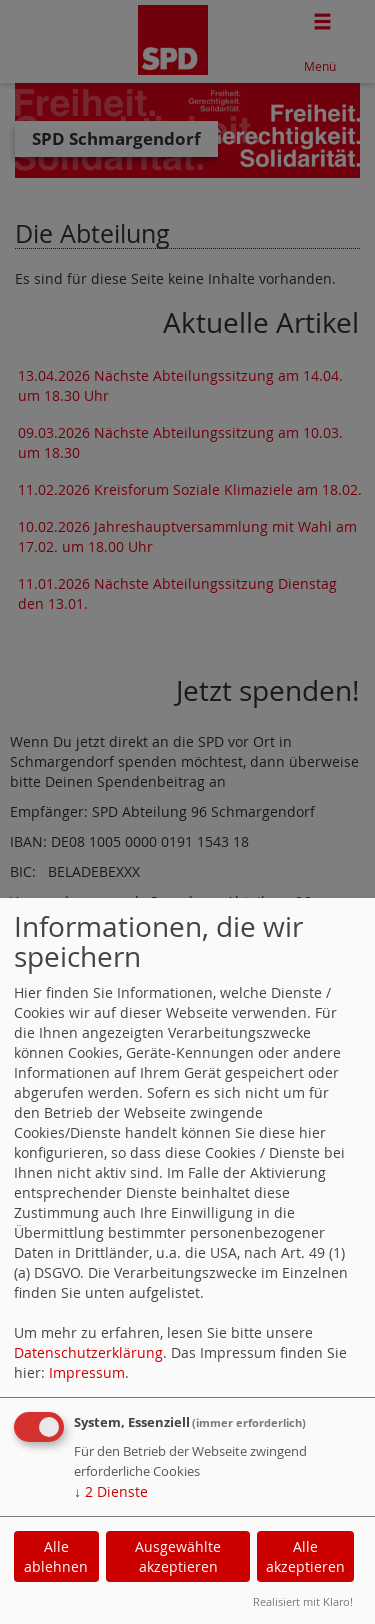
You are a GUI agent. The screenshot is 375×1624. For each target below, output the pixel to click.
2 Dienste (111, 1491)
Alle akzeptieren (305, 1556)
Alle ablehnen (56, 1556)
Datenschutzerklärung (88, 1352)
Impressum (87, 1372)
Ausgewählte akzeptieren (178, 1556)
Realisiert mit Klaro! (303, 1601)
